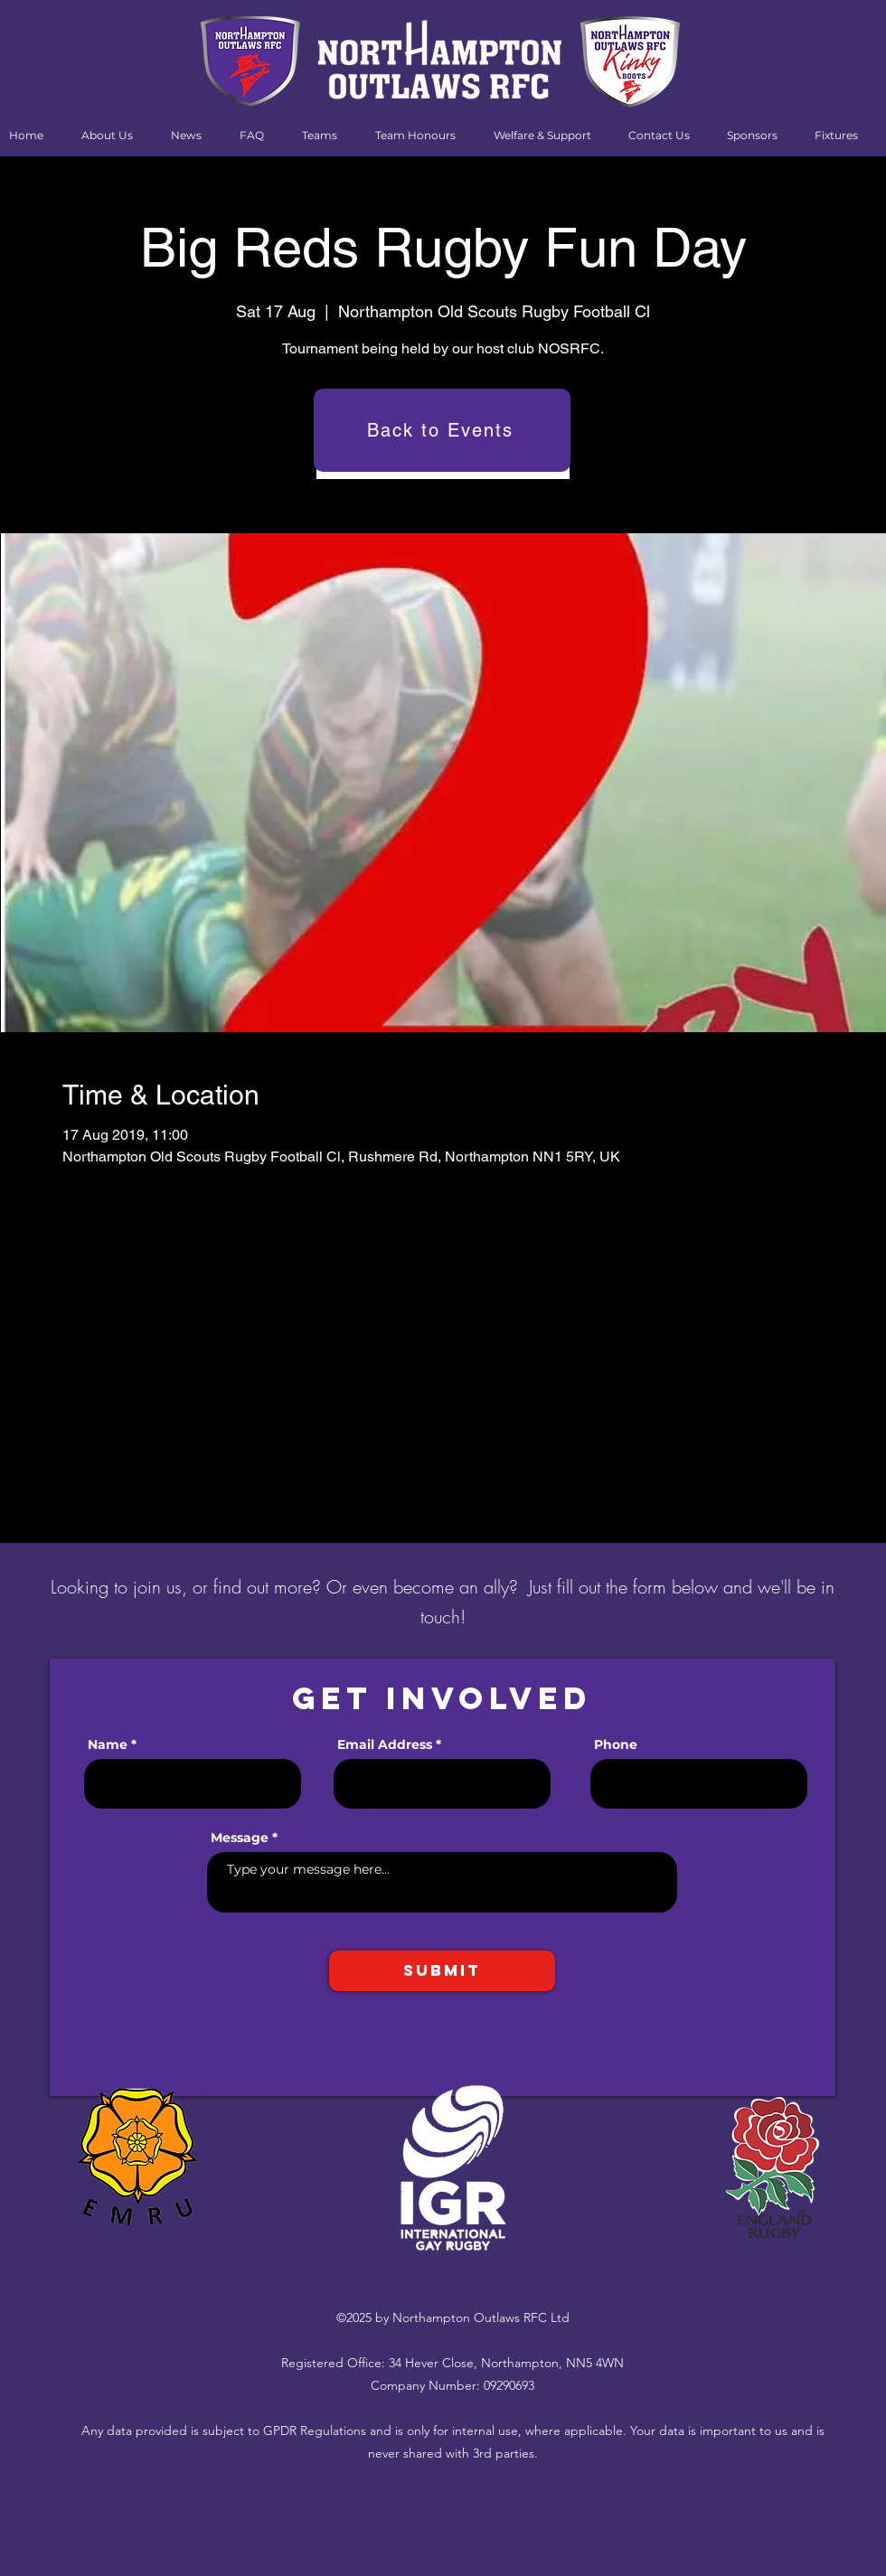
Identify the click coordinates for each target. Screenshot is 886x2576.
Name (107, 1744)
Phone (615, 1744)
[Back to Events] (442, 430)
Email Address (384, 1744)
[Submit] (442, 1971)
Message (240, 1837)
